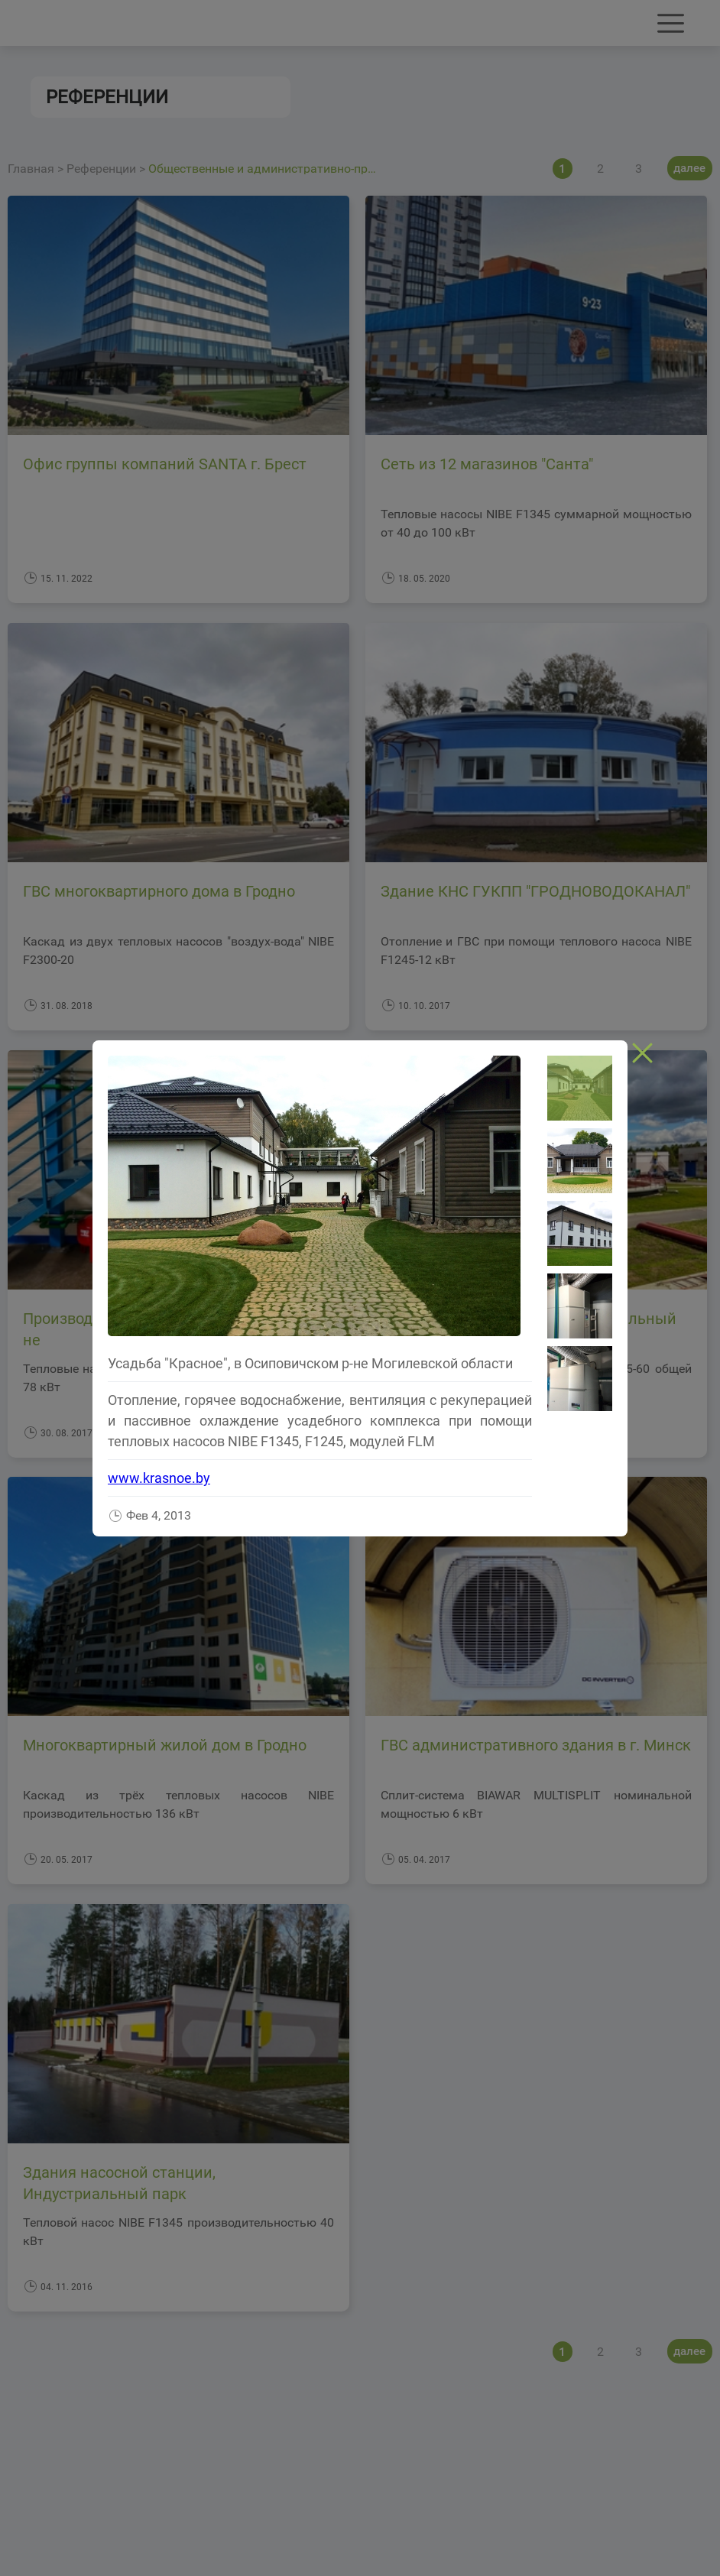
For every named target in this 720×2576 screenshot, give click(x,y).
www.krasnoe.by (159, 1478)
